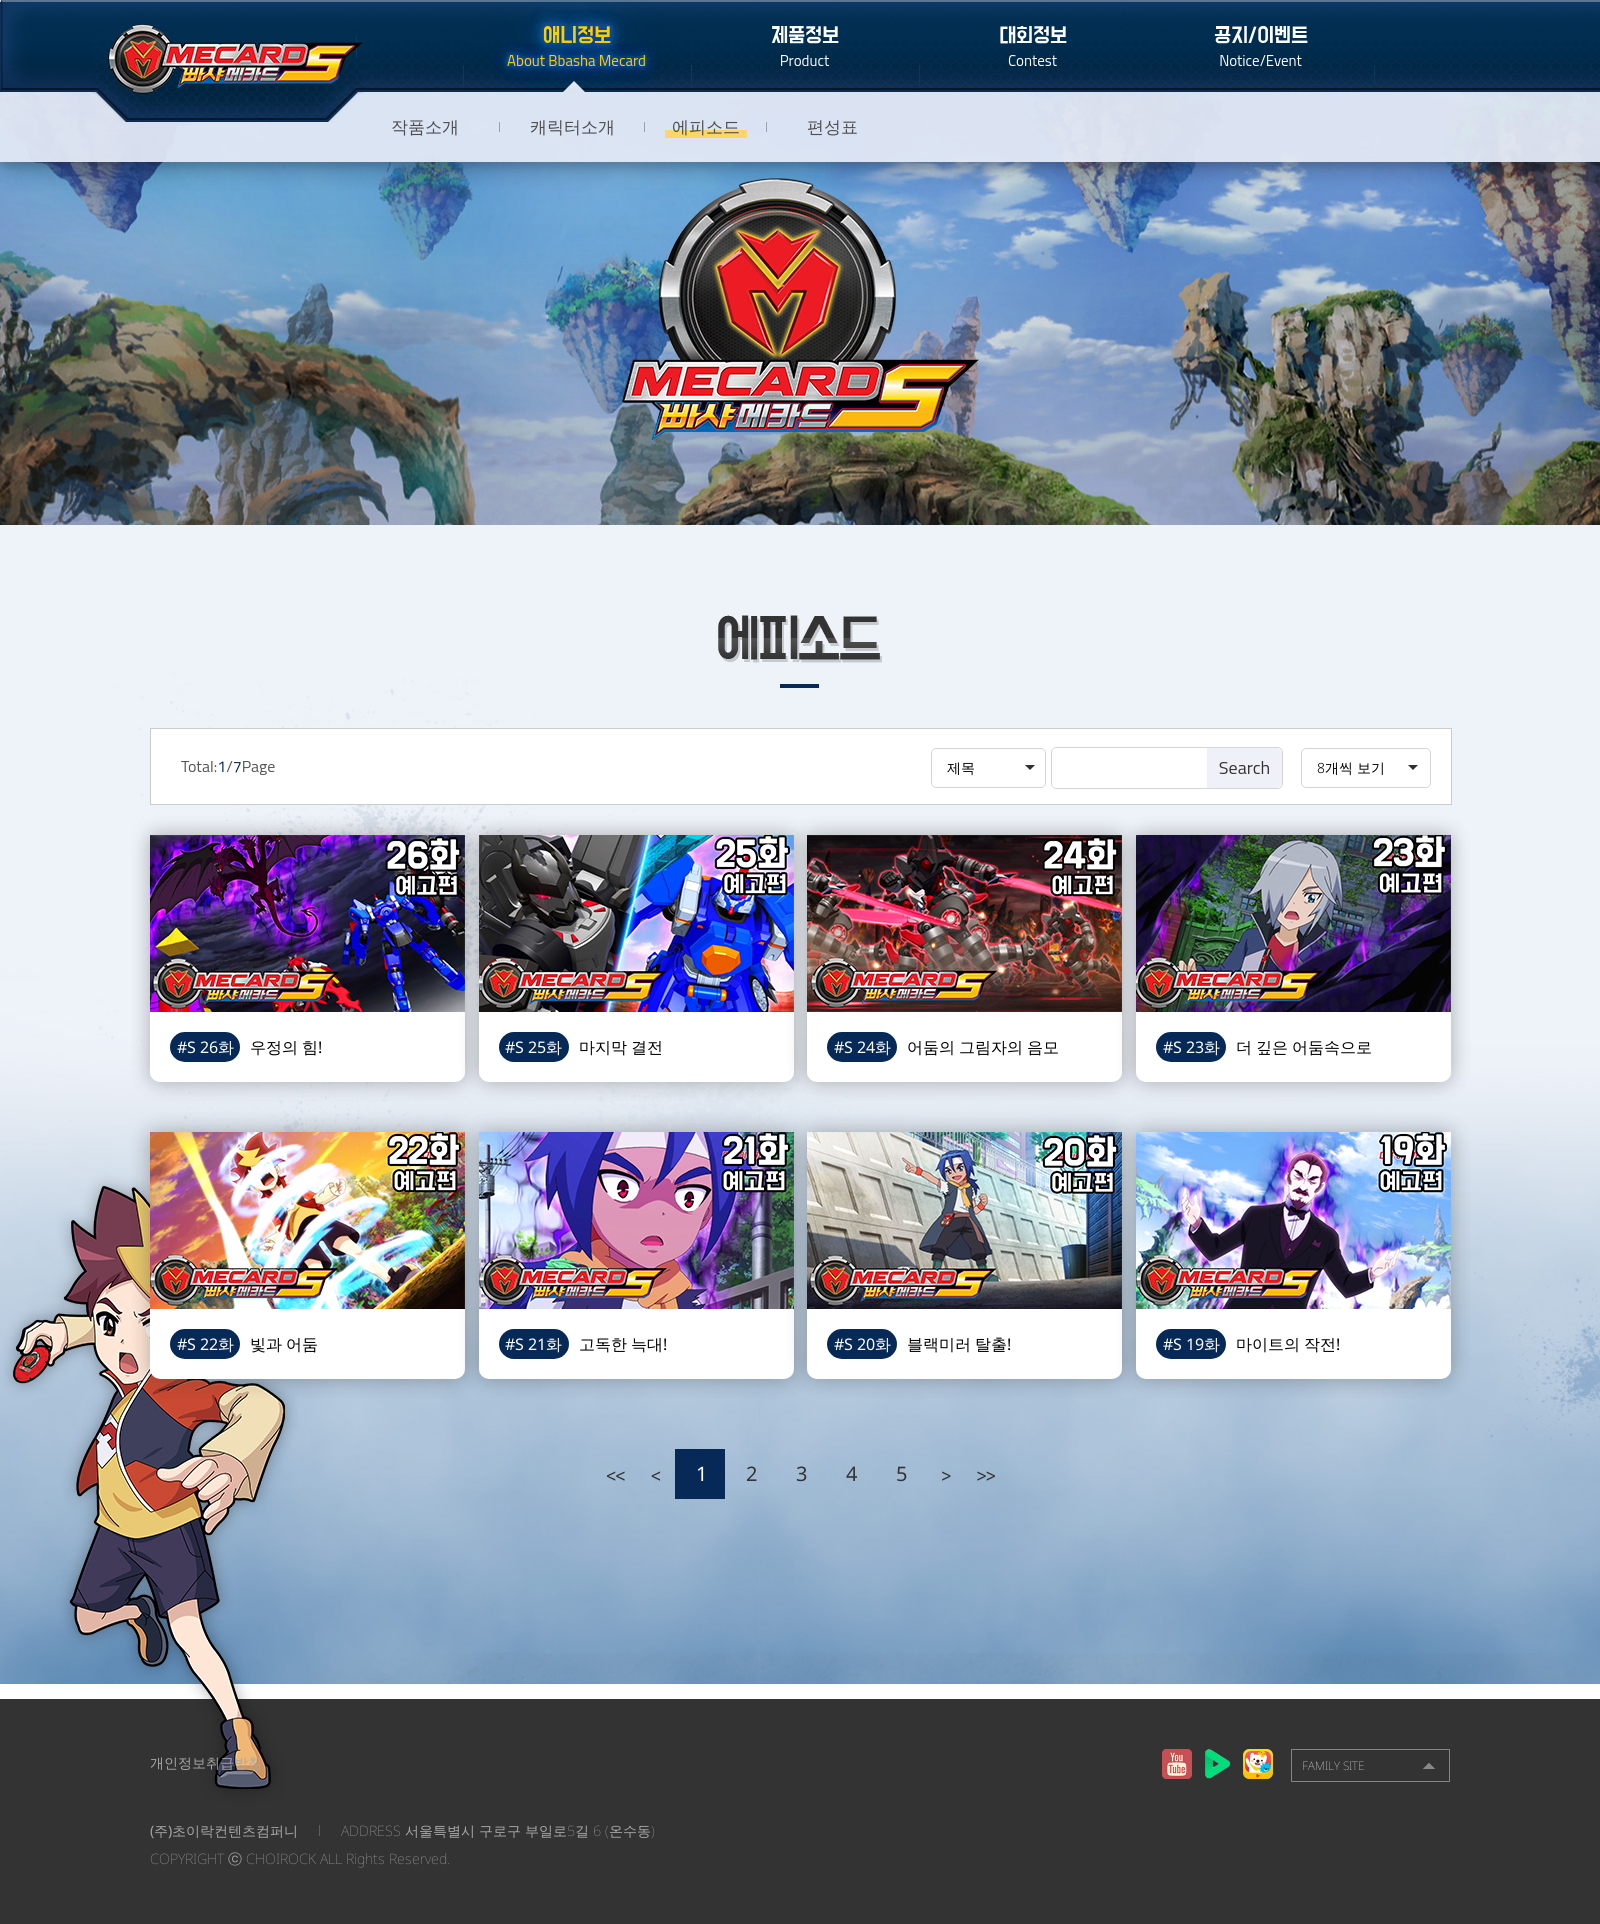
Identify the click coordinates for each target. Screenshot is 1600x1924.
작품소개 (425, 126)
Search (1244, 767)
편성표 (832, 126)
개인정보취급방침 (206, 1762)
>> (985, 1473)
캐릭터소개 (572, 126)
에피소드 (706, 126)
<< (615, 1473)
